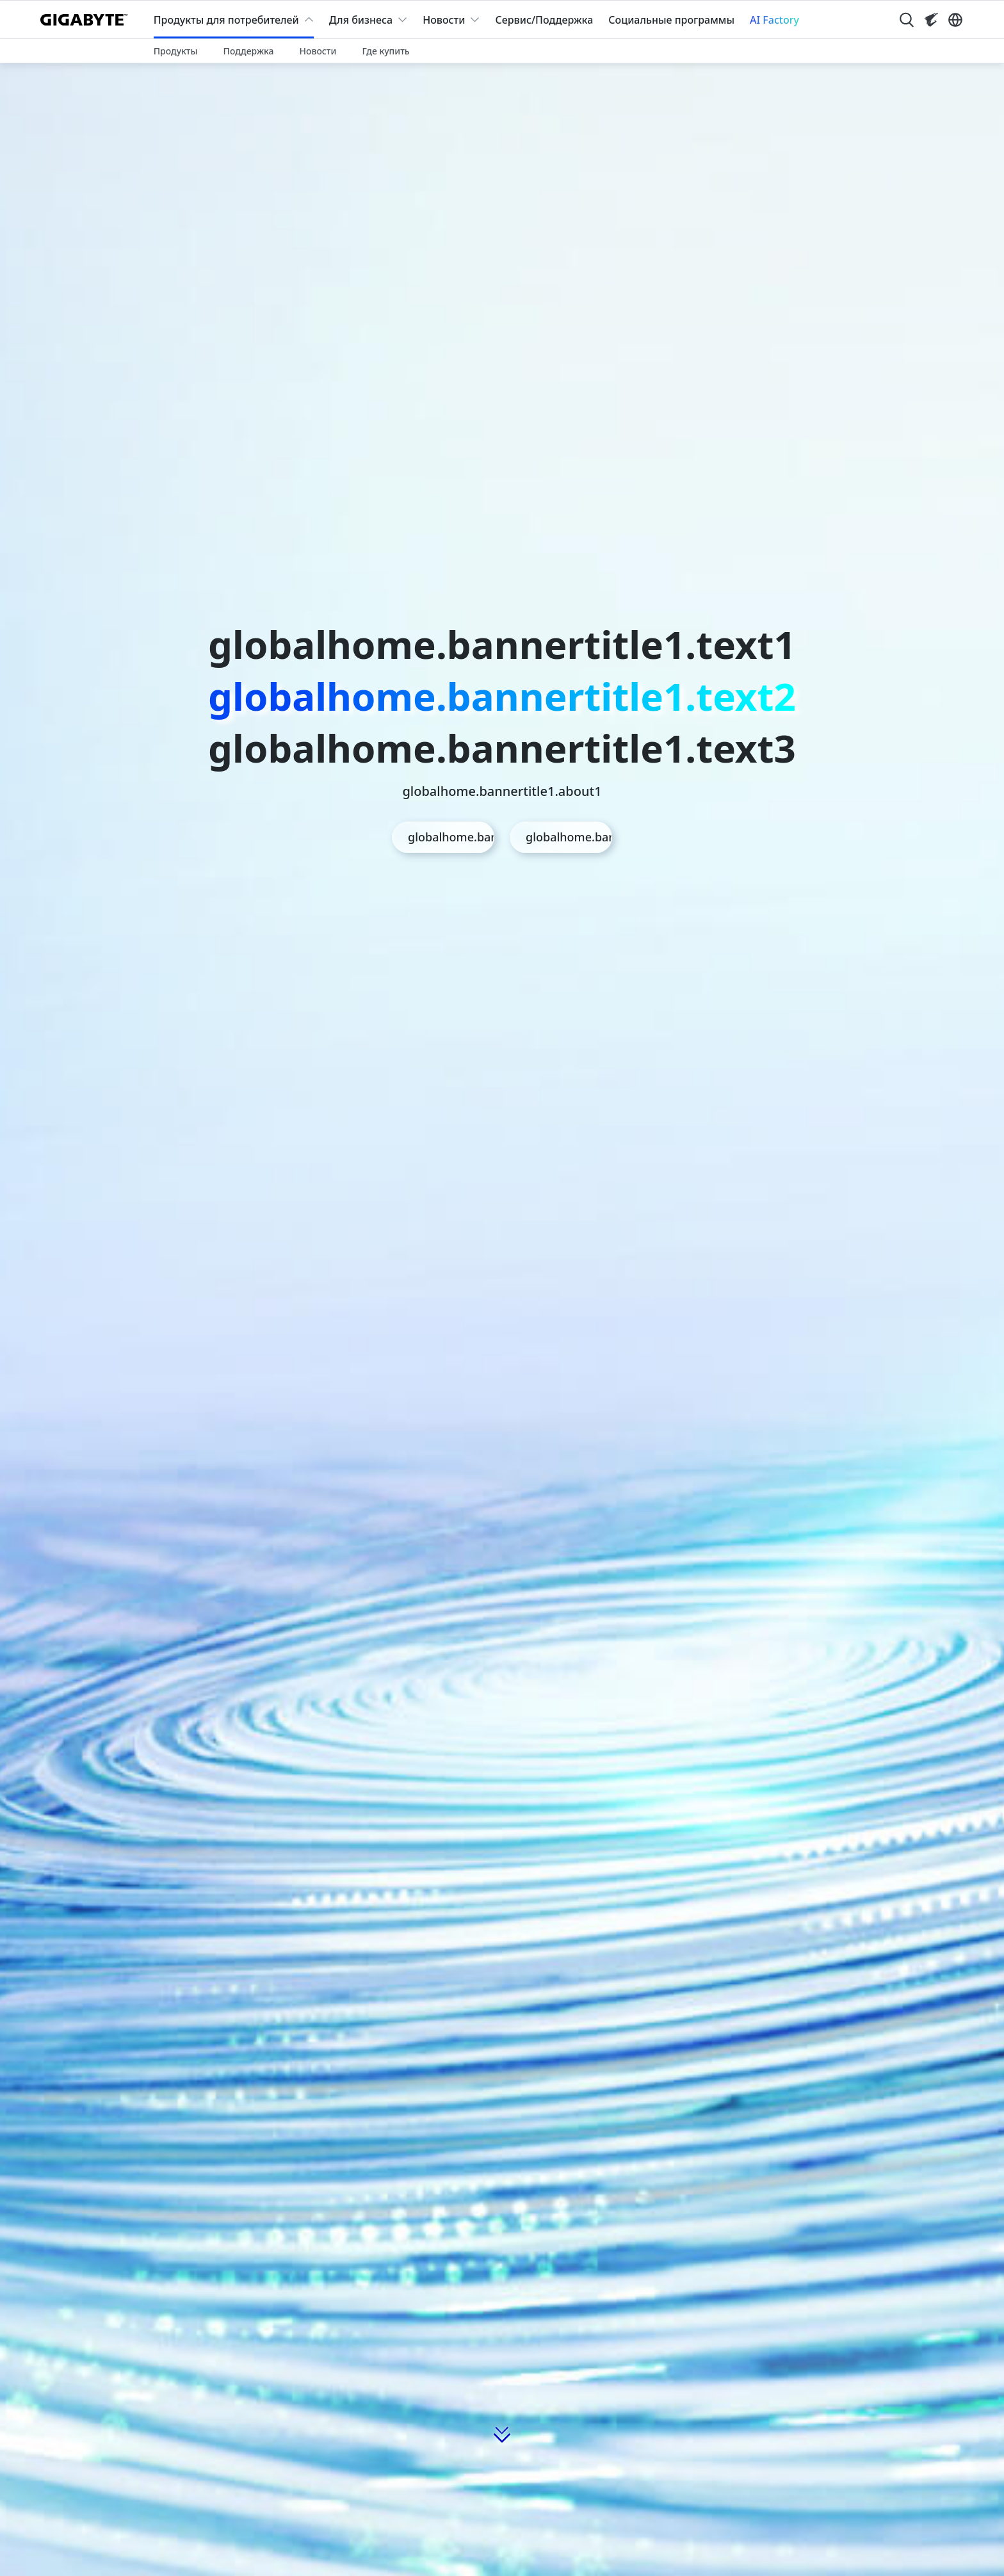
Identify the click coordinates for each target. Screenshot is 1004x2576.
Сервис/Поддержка (544, 20)
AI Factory (774, 20)
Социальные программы (671, 20)
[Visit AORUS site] (931, 20)
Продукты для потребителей (226, 20)
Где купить (385, 51)
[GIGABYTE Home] (86, 20)
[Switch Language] (955, 20)
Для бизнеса (361, 20)
